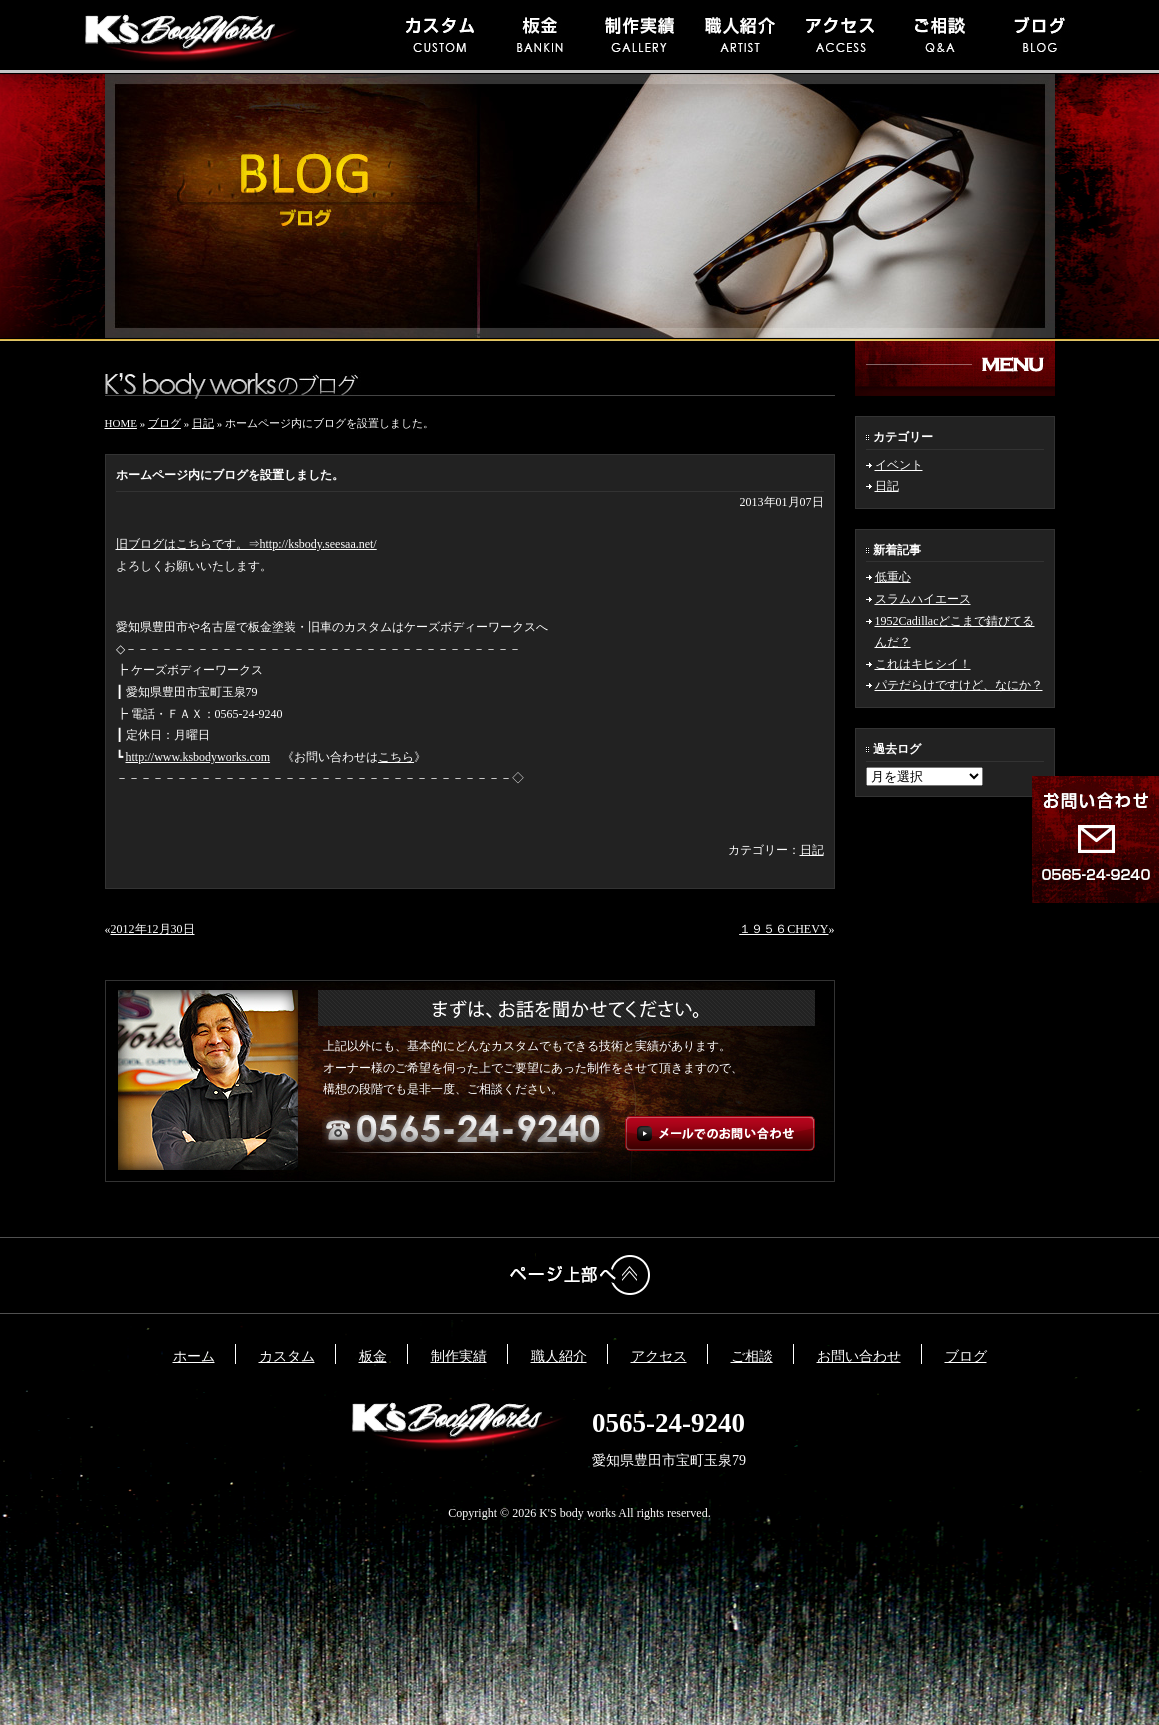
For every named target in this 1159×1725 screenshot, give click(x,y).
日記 (887, 486)
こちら (396, 757)
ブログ (164, 423)
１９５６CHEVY (783, 929)
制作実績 (459, 1356)
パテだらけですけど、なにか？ (959, 685)
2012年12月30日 (153, 929)
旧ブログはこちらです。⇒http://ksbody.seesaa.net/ (246, 544)
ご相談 (752, 1356)
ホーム (194, 1356)
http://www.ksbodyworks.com (198, 757)
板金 (373, 1356)
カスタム (287, 1356)
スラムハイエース (923, 599)
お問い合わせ (859, 1356)
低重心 (893, 577)
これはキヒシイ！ (923, 664)
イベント (899, 465)
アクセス (659, 1356)
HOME (121, 423)
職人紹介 (559, 1356)
